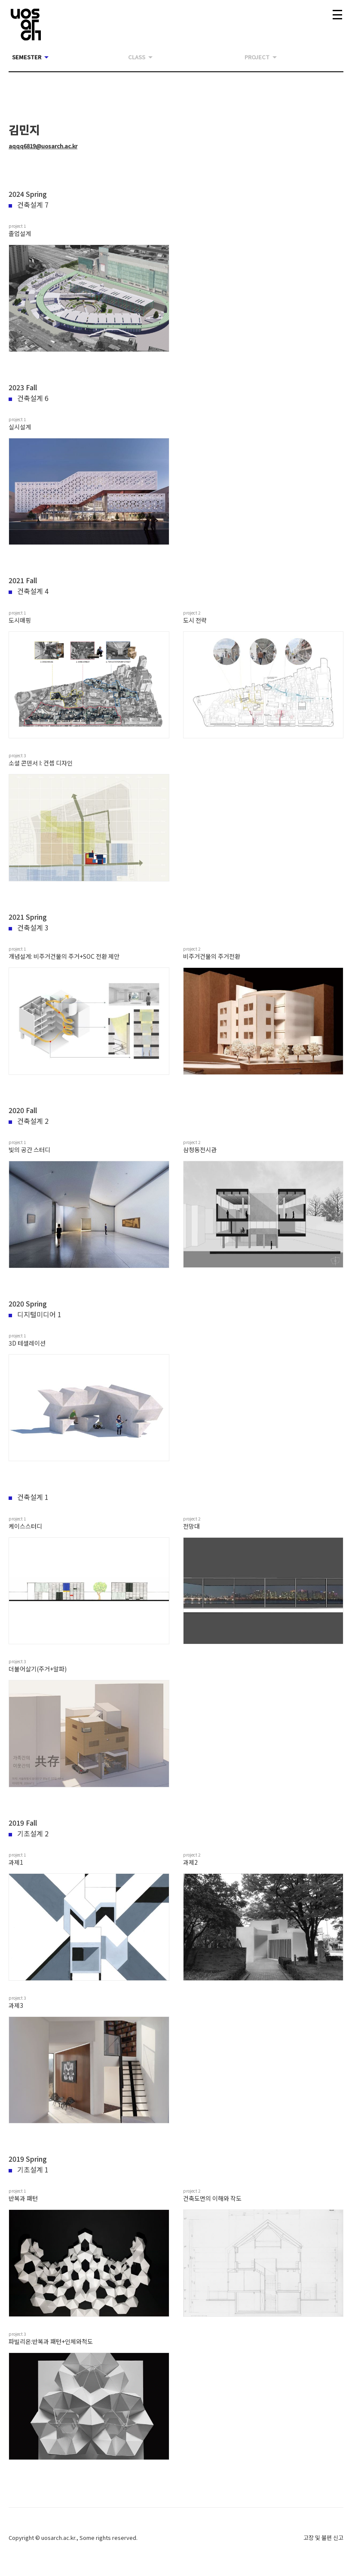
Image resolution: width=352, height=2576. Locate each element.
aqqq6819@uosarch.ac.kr (43, 146)
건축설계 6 (29, 398)
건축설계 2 (29, 1121)
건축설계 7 (29, 204)
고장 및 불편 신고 (323, 2537)
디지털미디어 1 (35, 1314)
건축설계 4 (29, 591)
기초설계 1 (29, 2169)
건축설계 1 (29, 1497)
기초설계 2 (29, 1833)
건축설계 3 (29, 927)
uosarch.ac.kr (58, 2537)
